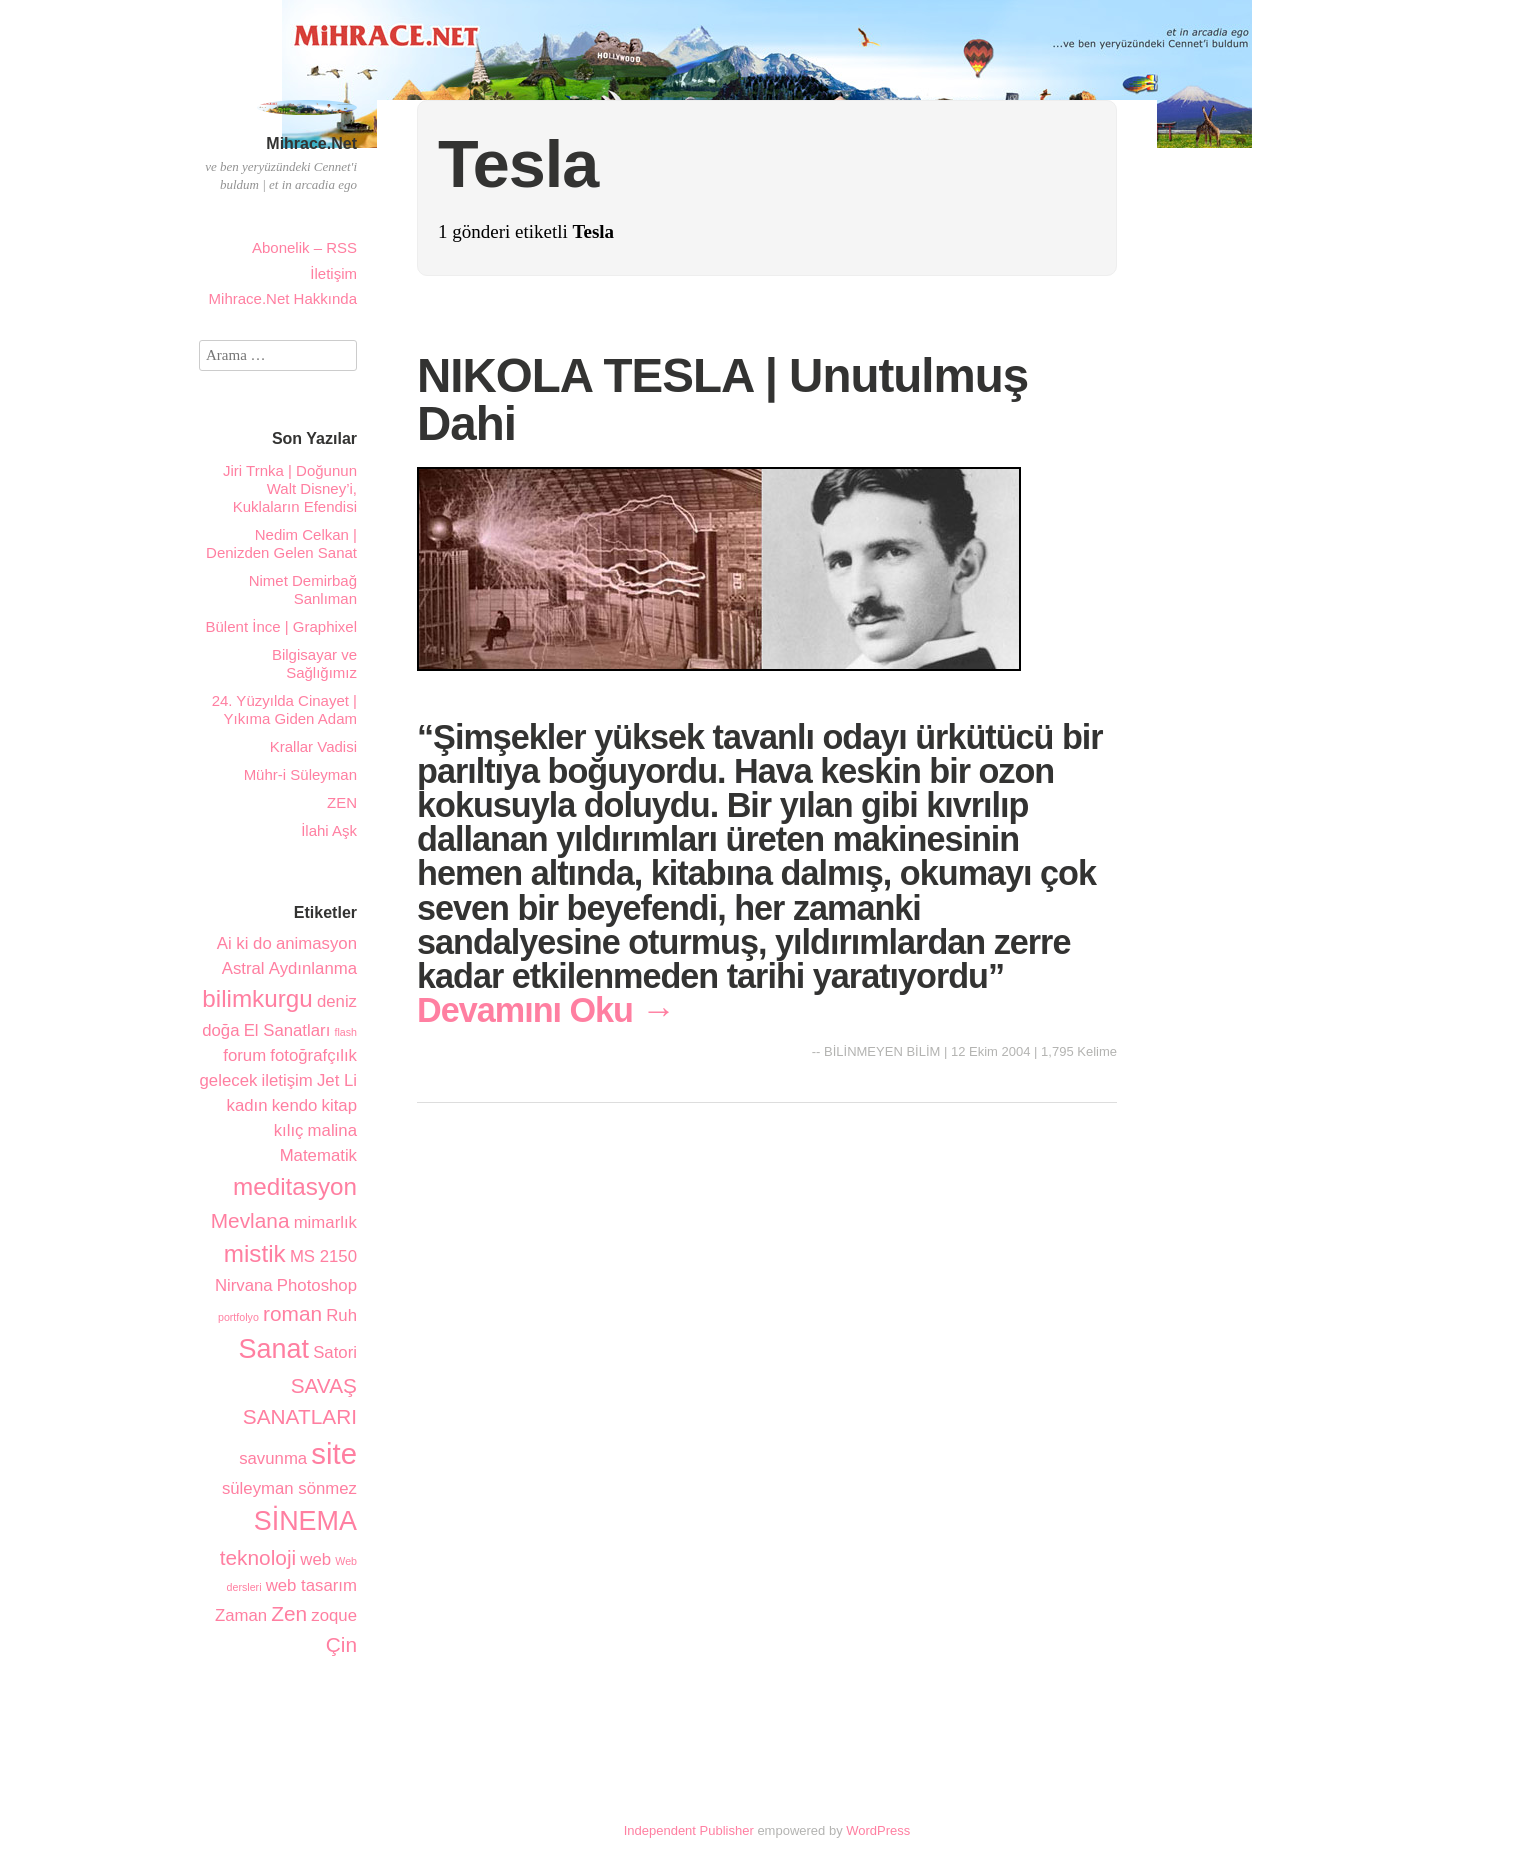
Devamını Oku (546, 1010)
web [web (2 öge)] (315, 1559)
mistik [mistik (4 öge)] (255, 1253)
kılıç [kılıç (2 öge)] (289, 1130)
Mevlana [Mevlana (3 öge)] (250, 1220)
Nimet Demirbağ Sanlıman (303, 589)
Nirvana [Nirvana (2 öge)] (244, 1285)
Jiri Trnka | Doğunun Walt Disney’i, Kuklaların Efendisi (290, 488)
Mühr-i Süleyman (300, 774)
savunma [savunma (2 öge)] (273, 1458)
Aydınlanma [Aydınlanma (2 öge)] (313, 968)
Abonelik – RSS (304, 247)
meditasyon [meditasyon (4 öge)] (295, 1186)
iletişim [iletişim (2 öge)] (287, 1080)
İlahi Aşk (329, 830)
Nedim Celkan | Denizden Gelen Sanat (281, 543)
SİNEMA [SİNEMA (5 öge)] (305, 1521)
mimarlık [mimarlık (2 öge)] (325, 1222)
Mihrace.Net (311, 143)
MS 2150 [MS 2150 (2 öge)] (323, 1256)
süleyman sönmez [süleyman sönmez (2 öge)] (289, 1488)
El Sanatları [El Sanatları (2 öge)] (287, 1030)
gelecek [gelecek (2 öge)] (229, 1080)
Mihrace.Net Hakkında (283, 298)
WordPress (878, 1830)
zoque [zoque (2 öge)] (334, 1615)
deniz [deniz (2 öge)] (337, 1001)
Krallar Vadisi (313, 746)
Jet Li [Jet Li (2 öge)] (337, 1080)
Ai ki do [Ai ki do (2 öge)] (244, 943)
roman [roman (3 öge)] (292, 1313)
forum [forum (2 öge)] (244, 1055)
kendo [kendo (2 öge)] (295, 1105)
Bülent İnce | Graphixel (281, 626)
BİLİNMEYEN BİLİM (882, 1051)
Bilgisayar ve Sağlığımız (314, 663)
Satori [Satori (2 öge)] (335, 1352)
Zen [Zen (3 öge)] (289, 1613)
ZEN (342, 802)
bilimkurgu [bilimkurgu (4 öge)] (257, 998)
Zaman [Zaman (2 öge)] (241, 1615)
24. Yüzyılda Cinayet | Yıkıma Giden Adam (284, 709)
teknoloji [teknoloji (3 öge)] (258, 1557)
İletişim (333, 273)
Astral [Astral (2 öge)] (243, 968)
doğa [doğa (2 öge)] (220, 1030)
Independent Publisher (689, 1830)
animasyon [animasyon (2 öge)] (316, 943)
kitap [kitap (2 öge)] (339, 1105)
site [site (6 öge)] (334, 1453)
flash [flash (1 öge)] (345, 1032)
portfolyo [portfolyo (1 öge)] (238, 1317)
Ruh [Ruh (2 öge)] (341, 1315)
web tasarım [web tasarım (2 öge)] (311, 1585)
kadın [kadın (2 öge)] (247, 1105)
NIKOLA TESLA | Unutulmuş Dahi (722, 399)
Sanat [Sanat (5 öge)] (274, 1349)
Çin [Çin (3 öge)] (341, 1644)
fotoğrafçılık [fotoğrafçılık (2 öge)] (313, 1055)
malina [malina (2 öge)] (332, 1130)
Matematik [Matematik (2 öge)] (318, 1155)
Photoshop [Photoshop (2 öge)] (317, 1285)
